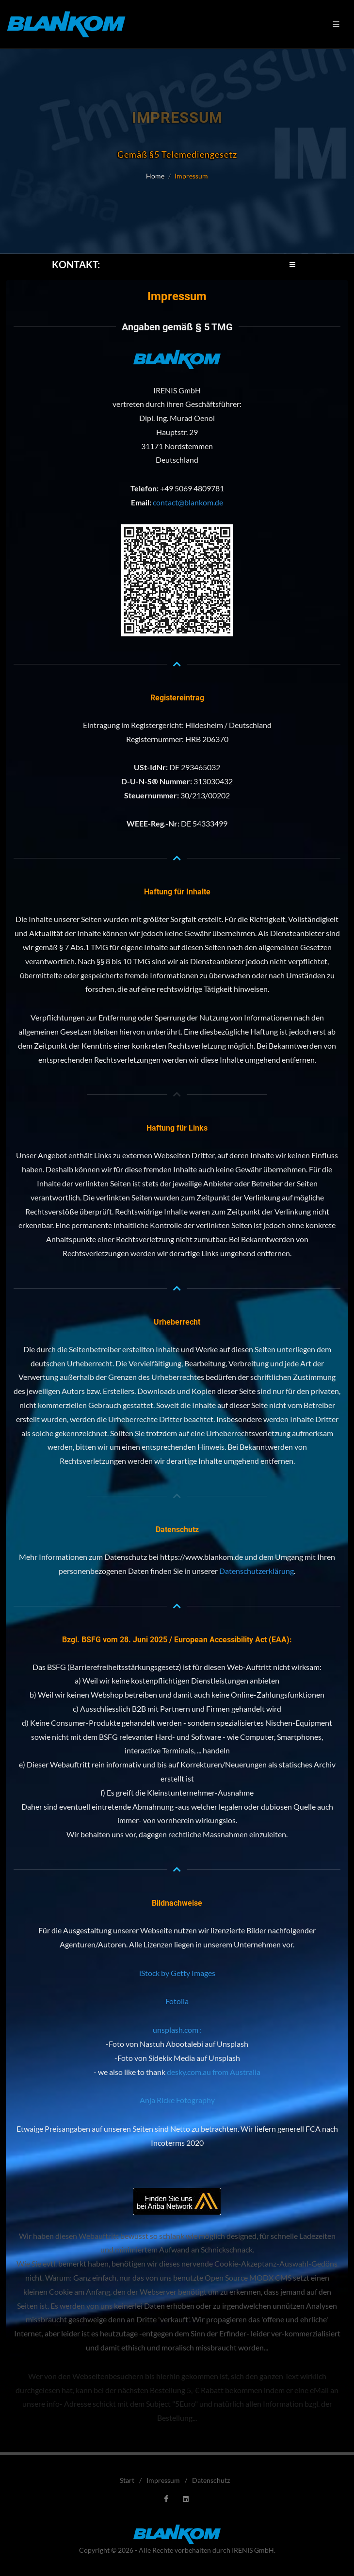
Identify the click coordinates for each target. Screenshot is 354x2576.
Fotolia (177, 2001)
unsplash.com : (177, 2029)
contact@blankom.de (188, 502)
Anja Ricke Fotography (177, 2100)
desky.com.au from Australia (213, 2071)
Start (127, 2480)
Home (155, 176)
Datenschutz (211, 2480)
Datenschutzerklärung (256, 1570)
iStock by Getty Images (177, 1972)
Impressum (163, 2480)
